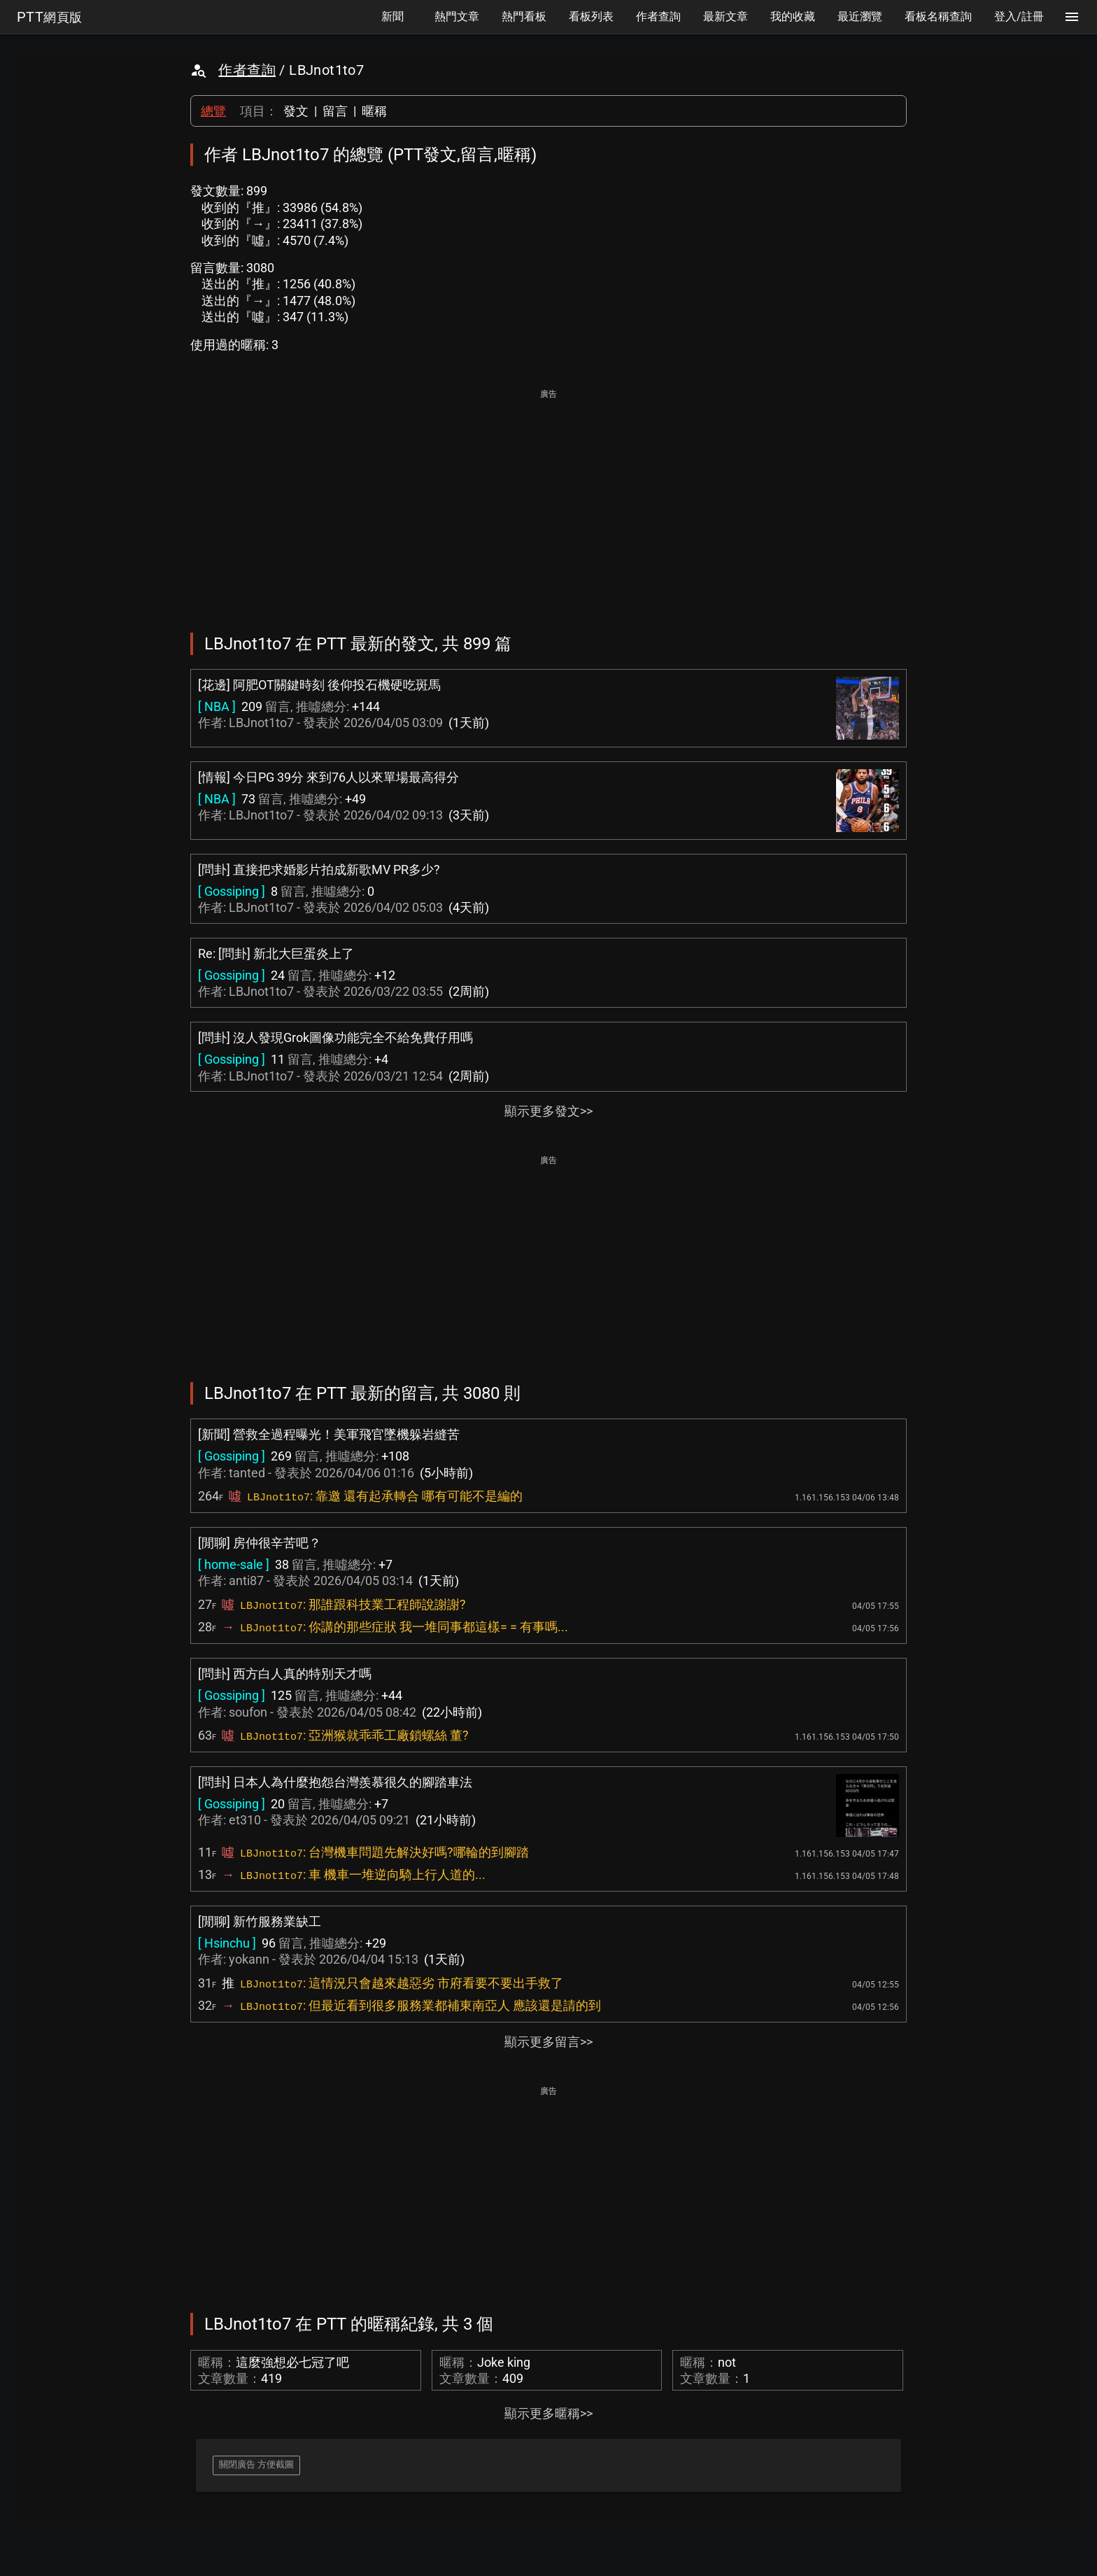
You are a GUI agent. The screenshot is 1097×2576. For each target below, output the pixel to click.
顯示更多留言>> (548, 2041)
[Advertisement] (548, 501)
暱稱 (374, 111)
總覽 (213, 111)
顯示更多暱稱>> (548, 2413)
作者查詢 (247, 70)
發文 (296, 111)
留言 (335, 111)
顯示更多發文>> (548, 1111)
